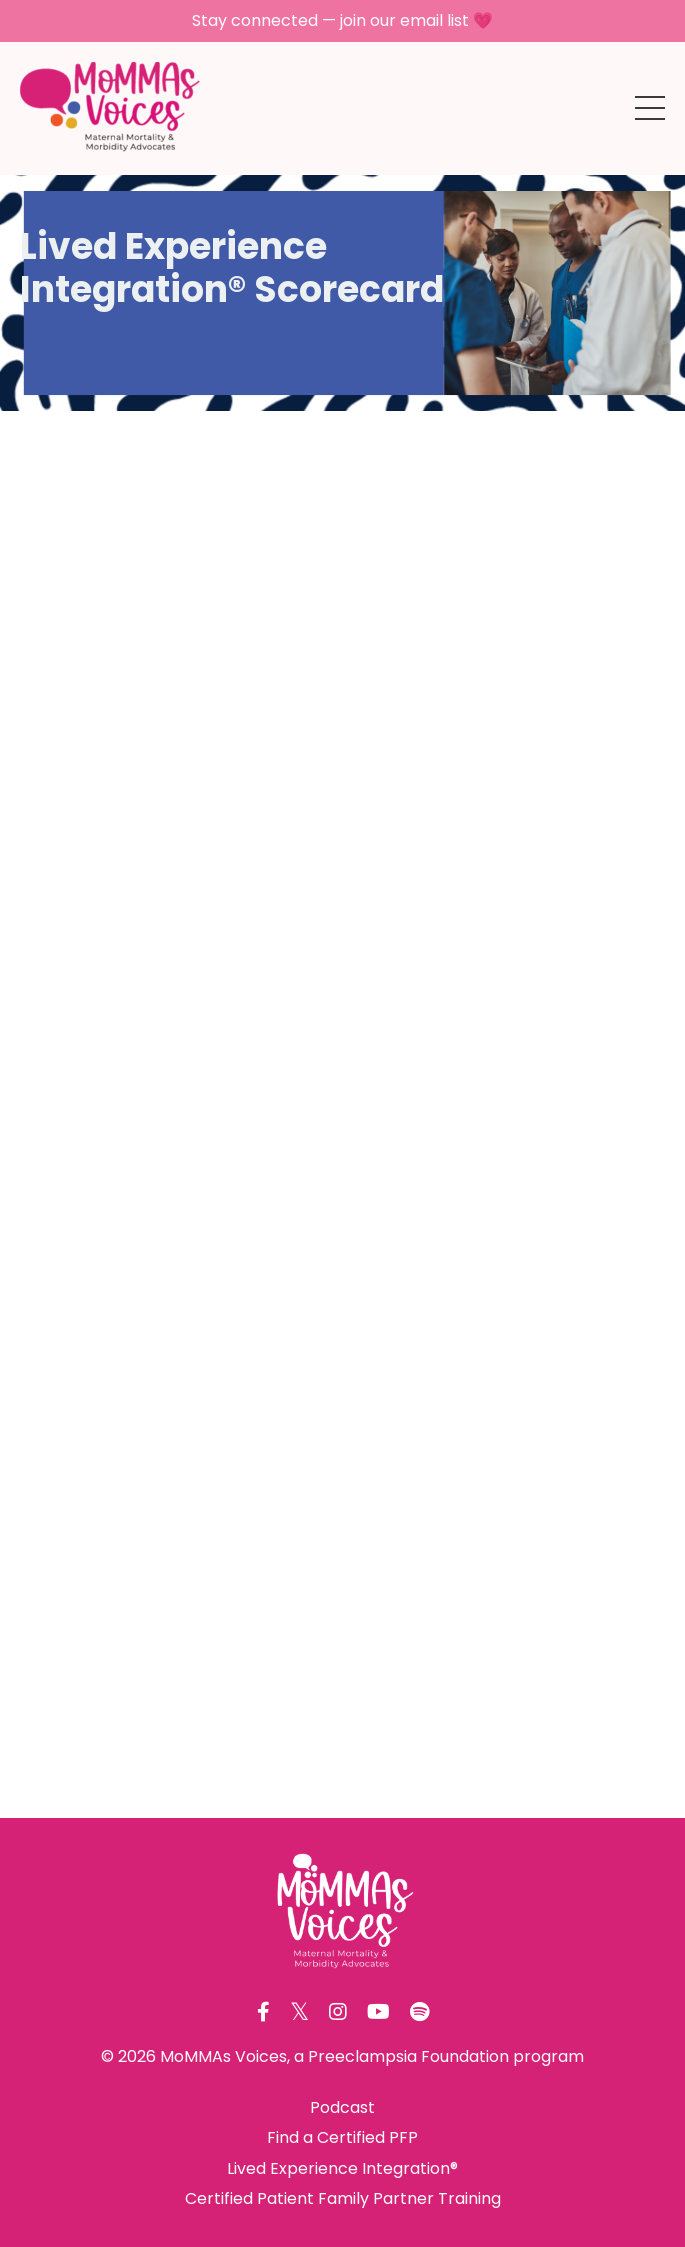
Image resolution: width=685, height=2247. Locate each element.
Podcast (342, 2107)
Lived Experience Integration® (342, 2168)
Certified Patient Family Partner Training (343, 2198)
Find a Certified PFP (342, 2137)
